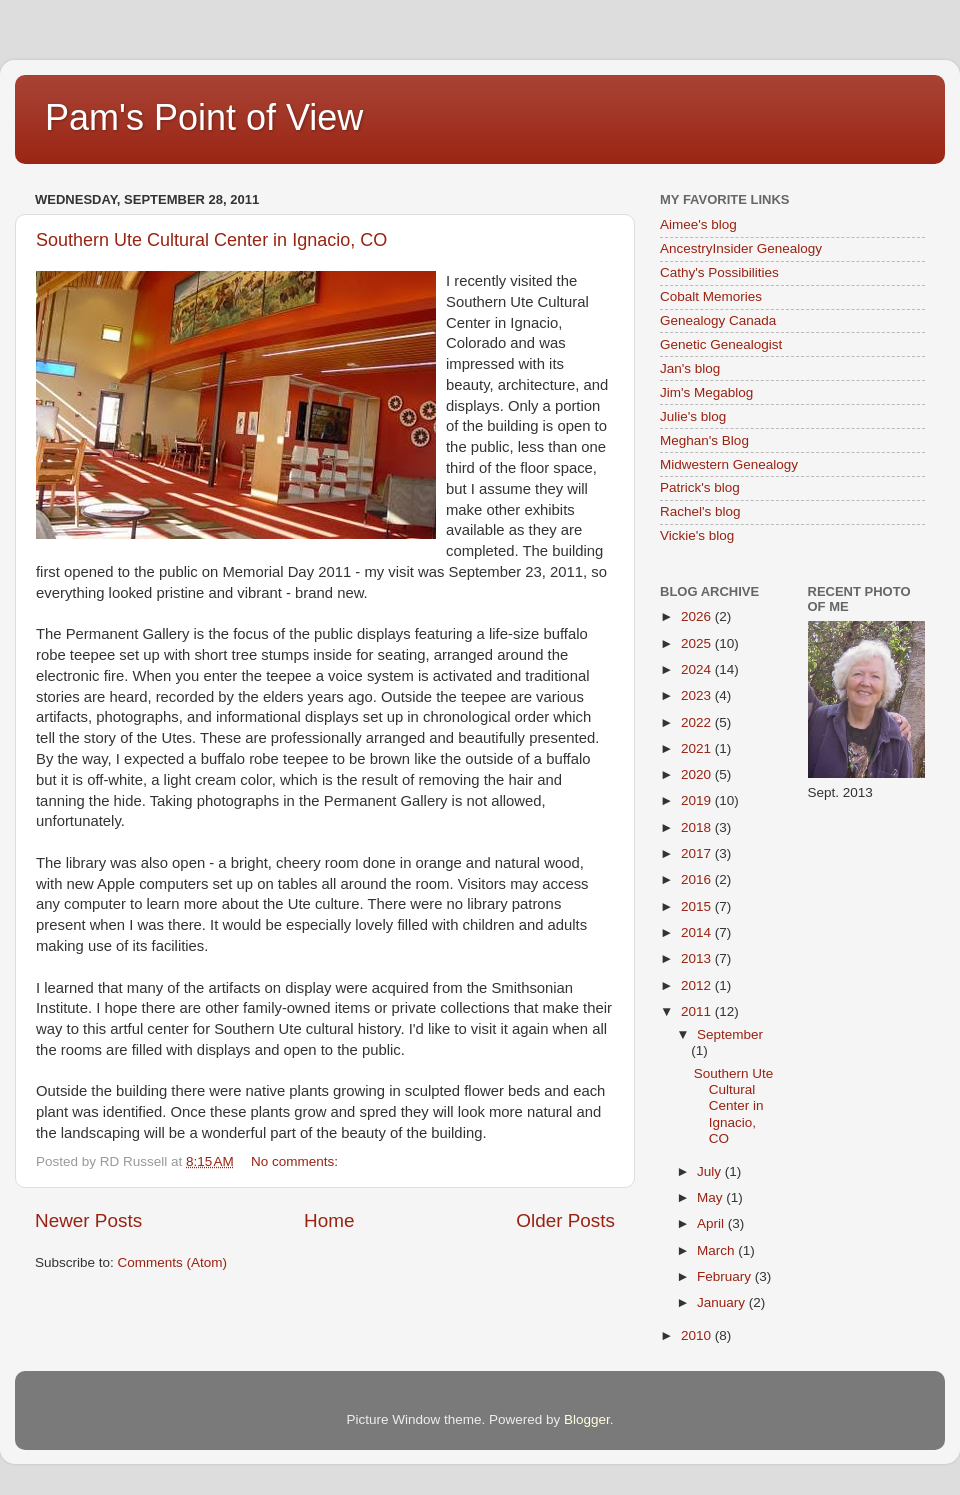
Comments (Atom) (173, 1262)
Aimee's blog (698, 224)
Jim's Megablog (706, 392)
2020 (698, 774)
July (711, 1171)
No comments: (296, 1161)
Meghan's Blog (704, 440)
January (723, 1302)
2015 (698, 906)
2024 (698, 669)
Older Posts (565, 1220)
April (712, 1223)
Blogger (587, 1419)
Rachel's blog (700, 511)
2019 (698, 800)
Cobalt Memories (711, 296)
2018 (698, 827)
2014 (698, 932)
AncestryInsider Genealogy (741, 248)
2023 (698, 695)
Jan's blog (690, 368)
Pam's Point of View (204, 117)
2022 (698, 722)
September (730, 1034)
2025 (698, 643)
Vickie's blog (697, 535)
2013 (698, 958)
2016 (698, 879)
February (726, 1276)
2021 (698, 748)
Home (329, 1220)
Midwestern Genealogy (729, 464)
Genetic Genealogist (721, 344)
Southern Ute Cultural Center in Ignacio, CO (211, 240)
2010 (698, 1335)
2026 (698, 616)
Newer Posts (88, 1220)
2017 (698, 853)
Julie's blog (693, 416)
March (717, 1250)
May (711, 1197)
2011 (698, 1011)
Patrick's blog (700, 487)
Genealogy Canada (718, 320)
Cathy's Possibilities (719, 272)
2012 (698, 985)
